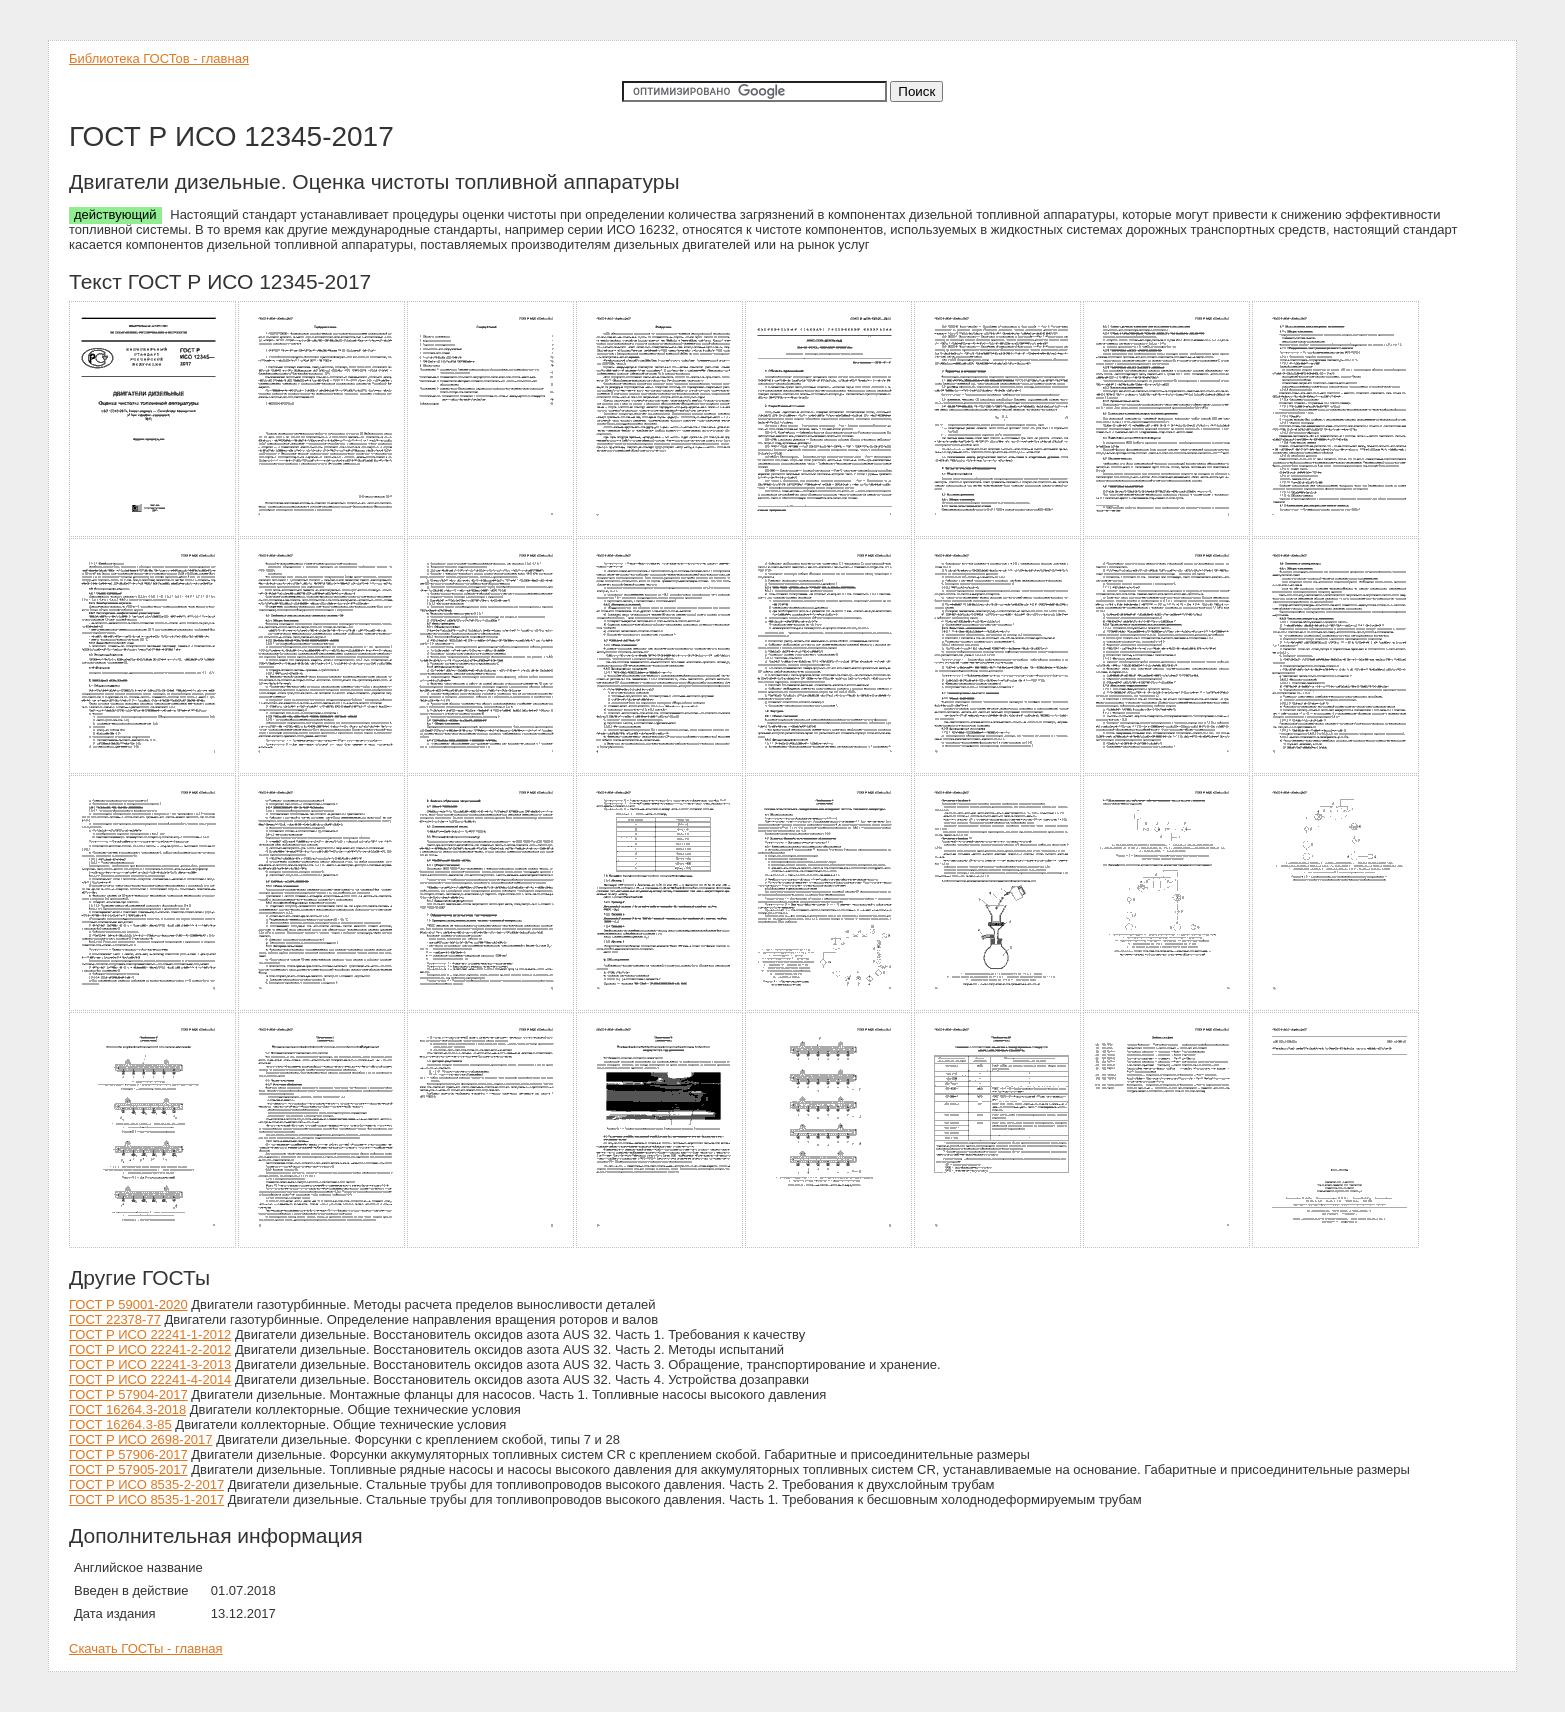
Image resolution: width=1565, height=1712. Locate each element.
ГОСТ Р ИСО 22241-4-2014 (150, 1379)
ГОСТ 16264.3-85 (120, 1424)
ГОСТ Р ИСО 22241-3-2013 (150, 1364)
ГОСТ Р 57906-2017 (128, 1454)
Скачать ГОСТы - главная (146, 1648)
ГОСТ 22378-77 (115, 1319)
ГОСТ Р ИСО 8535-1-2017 (146, 1499)
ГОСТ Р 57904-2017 (128, 1394)
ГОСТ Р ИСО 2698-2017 (141, 1439)
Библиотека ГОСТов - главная (159, 58)
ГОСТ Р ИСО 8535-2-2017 (146, 1484)
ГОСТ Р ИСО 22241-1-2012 (150, 1334)
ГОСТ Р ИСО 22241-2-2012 (150, 1349)
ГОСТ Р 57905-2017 (128, 1469)
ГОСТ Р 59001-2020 (128, 1304)
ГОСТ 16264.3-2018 (127, 1409)
